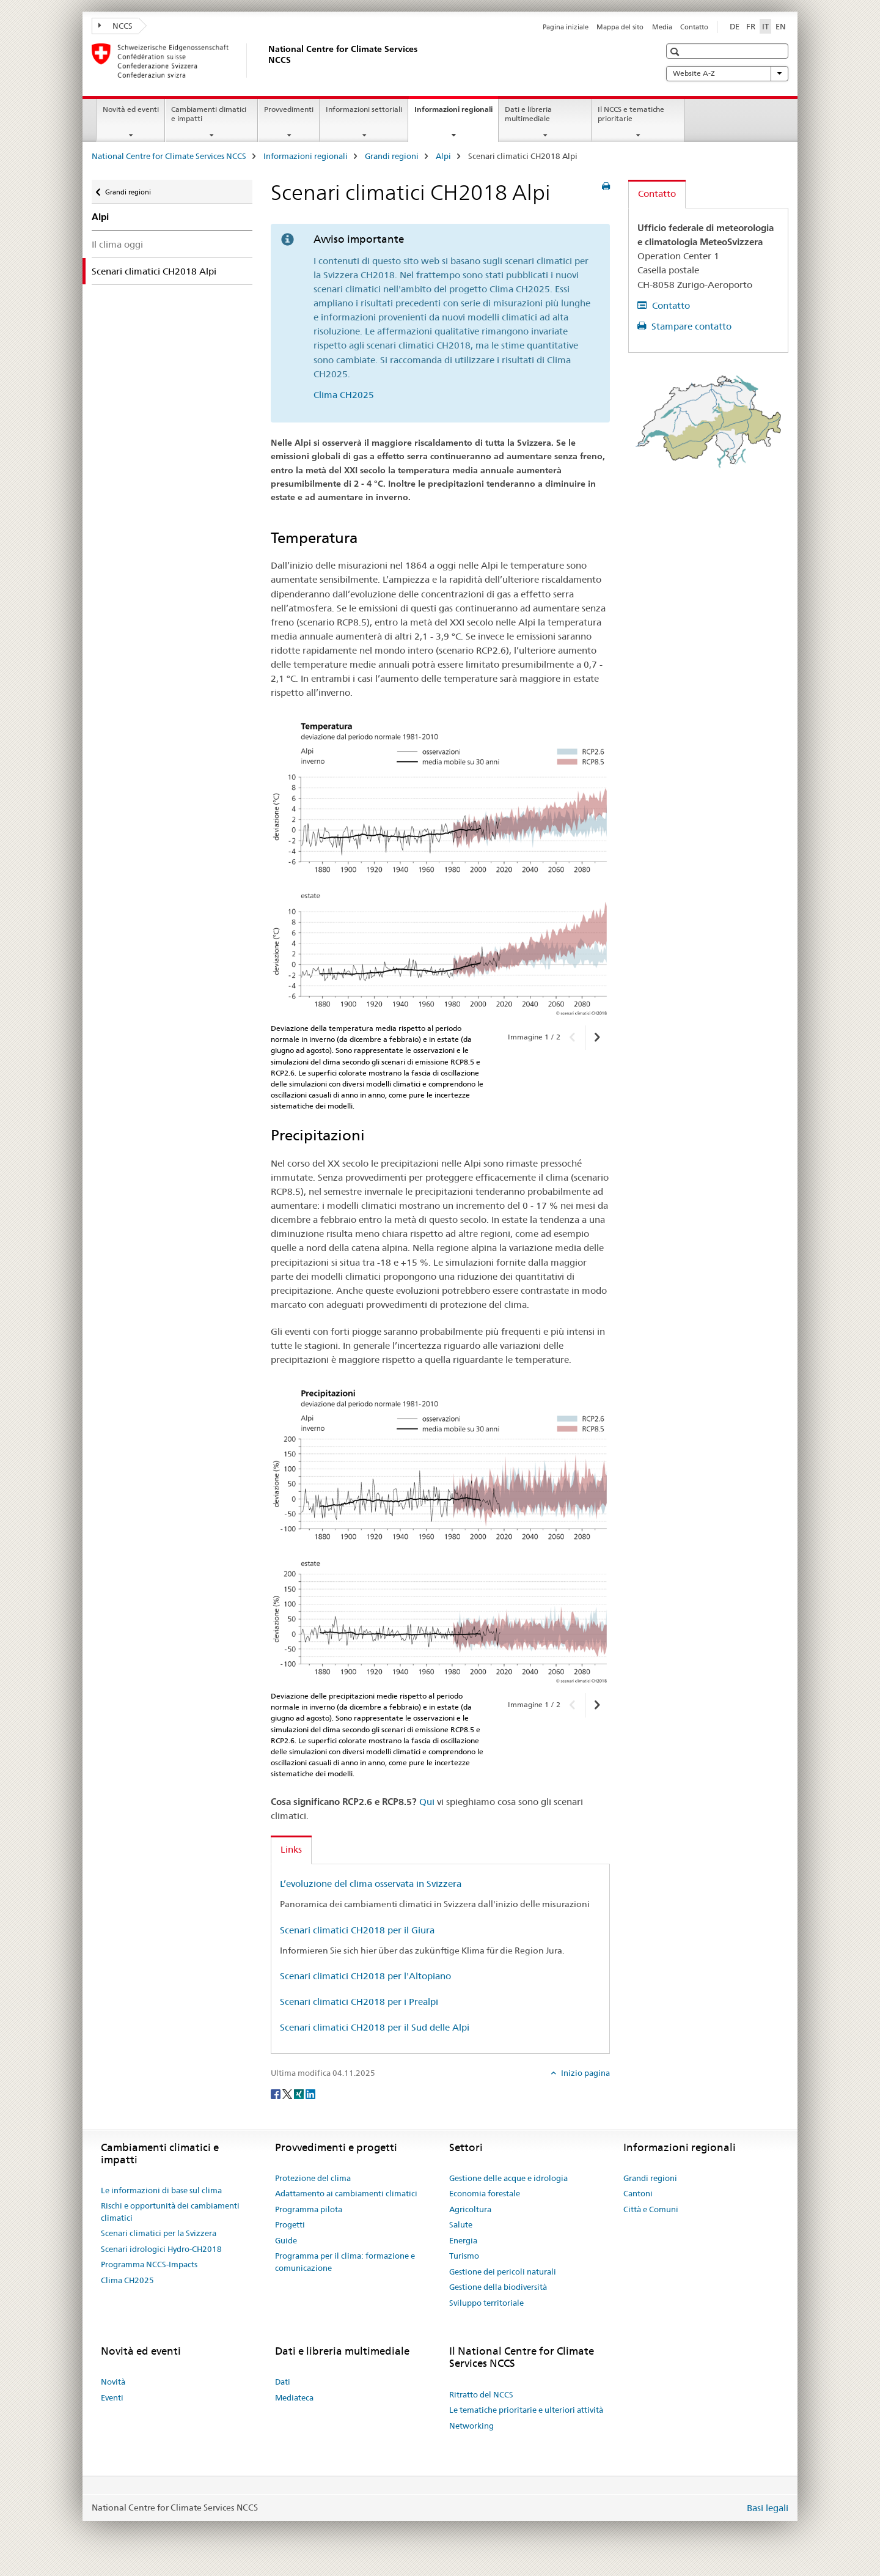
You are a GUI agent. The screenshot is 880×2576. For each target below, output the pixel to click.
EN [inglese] (781, 26)
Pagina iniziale (565, 27)
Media (662, 27)
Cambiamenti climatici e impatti (208, 114)
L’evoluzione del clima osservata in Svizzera (370, 1883)
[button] (676, 51)
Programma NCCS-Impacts (149, 2264)
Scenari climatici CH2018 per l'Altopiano (365, 1976)
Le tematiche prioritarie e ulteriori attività (526, 2410)
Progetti (290, 2224)
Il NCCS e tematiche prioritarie (631, 114)
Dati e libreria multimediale (528, 114)
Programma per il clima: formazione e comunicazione (345, 2262)
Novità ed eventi (131, 109)
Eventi (112, 2397)
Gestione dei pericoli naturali (502, 2271)
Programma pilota (308, 2209)
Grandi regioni (392, 156)
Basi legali (767, 2508)
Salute (460, 2224)
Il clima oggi (117, 244)
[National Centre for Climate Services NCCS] (266, 60)
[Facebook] (276, 2093)
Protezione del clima (313, 2178)
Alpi (443, 156)
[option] (440, 864)
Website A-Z (727, 73)
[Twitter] (288, 2093)
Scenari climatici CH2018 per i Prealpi (359, 2001)
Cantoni (638, 2193)
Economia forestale (484, 2193)
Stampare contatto (690, 326)
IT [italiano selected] (765, 26)
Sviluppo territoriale (486, 2303)
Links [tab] (291, 1849)
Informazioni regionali (456, 113)
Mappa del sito (620, 27)
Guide (286, 2240)
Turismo (464, 2255)
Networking (471, 2425)
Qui (427, 1801)
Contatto (694, 27)
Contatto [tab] (657, 193)
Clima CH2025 (344, 394)
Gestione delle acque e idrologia (508, 2178)
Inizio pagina (584, 2073)
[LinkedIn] (310, 2093)
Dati (282, 2381)
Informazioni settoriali (364, 109)
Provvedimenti (289, 109)
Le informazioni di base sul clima (161, 2190)
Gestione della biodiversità (498, 2287)
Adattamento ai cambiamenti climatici (346, 2193)
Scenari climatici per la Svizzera (158, 2233)
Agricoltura (470, 2209)
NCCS (115, 25)
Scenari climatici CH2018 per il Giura (357, 1930)
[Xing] (300, 2093)
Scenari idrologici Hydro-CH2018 (161, 2249)
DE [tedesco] (734, 26)
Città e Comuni (650, 2209)
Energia (463, 2240)
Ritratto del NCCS (481, 2394)
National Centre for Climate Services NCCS (169, 156)
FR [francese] (750, 26)
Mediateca (294, 2397)
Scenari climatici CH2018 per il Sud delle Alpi (374, 2027)
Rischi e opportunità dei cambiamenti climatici (170, 2212)
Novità (113, 2381)
